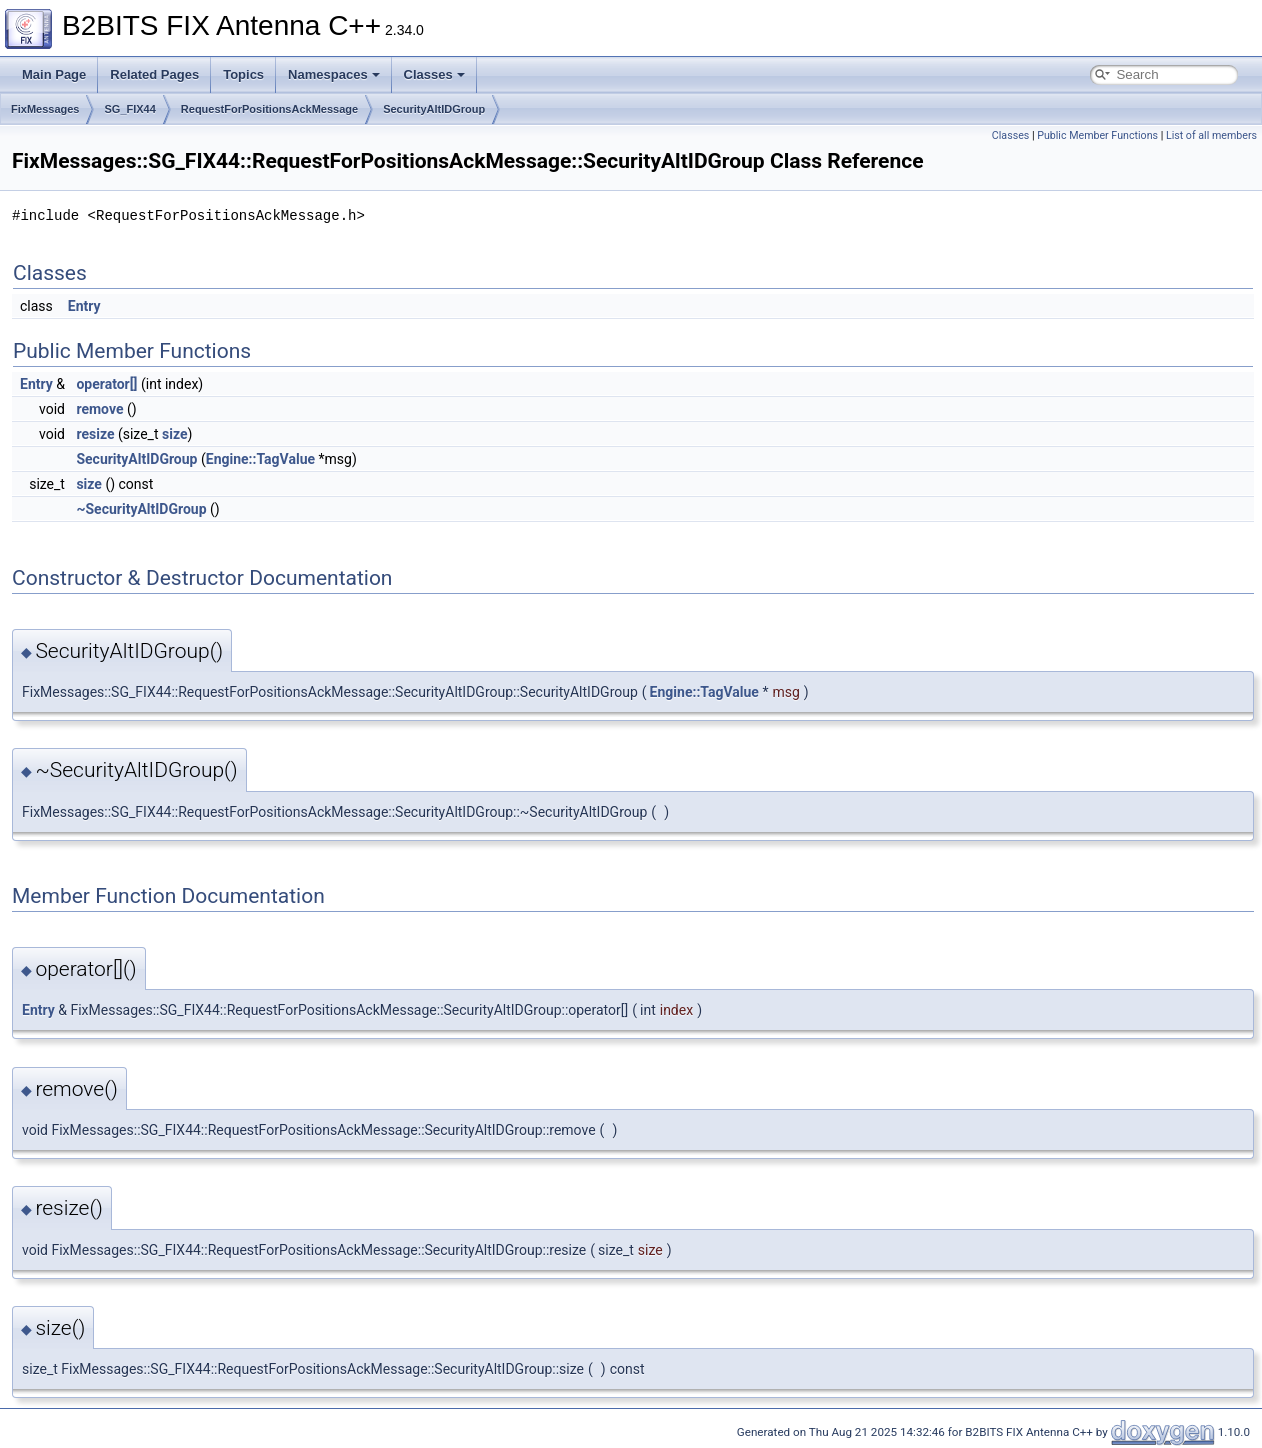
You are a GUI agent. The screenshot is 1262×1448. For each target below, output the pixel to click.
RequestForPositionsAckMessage (269, 109)
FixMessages (45, 109)
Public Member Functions (1097, 135)
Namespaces (334, 74)
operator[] (106, 384)
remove (99, 409)
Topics (243, 74)
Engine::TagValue (260, 459)
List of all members (1211, 135)
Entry (84, 306)
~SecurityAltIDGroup (141, 509)
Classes (434, 74)
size (174, 434)
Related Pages (154, 74)
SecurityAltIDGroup (434, 109)
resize (95, 434)
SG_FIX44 (129, 109)
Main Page (54, 74)
